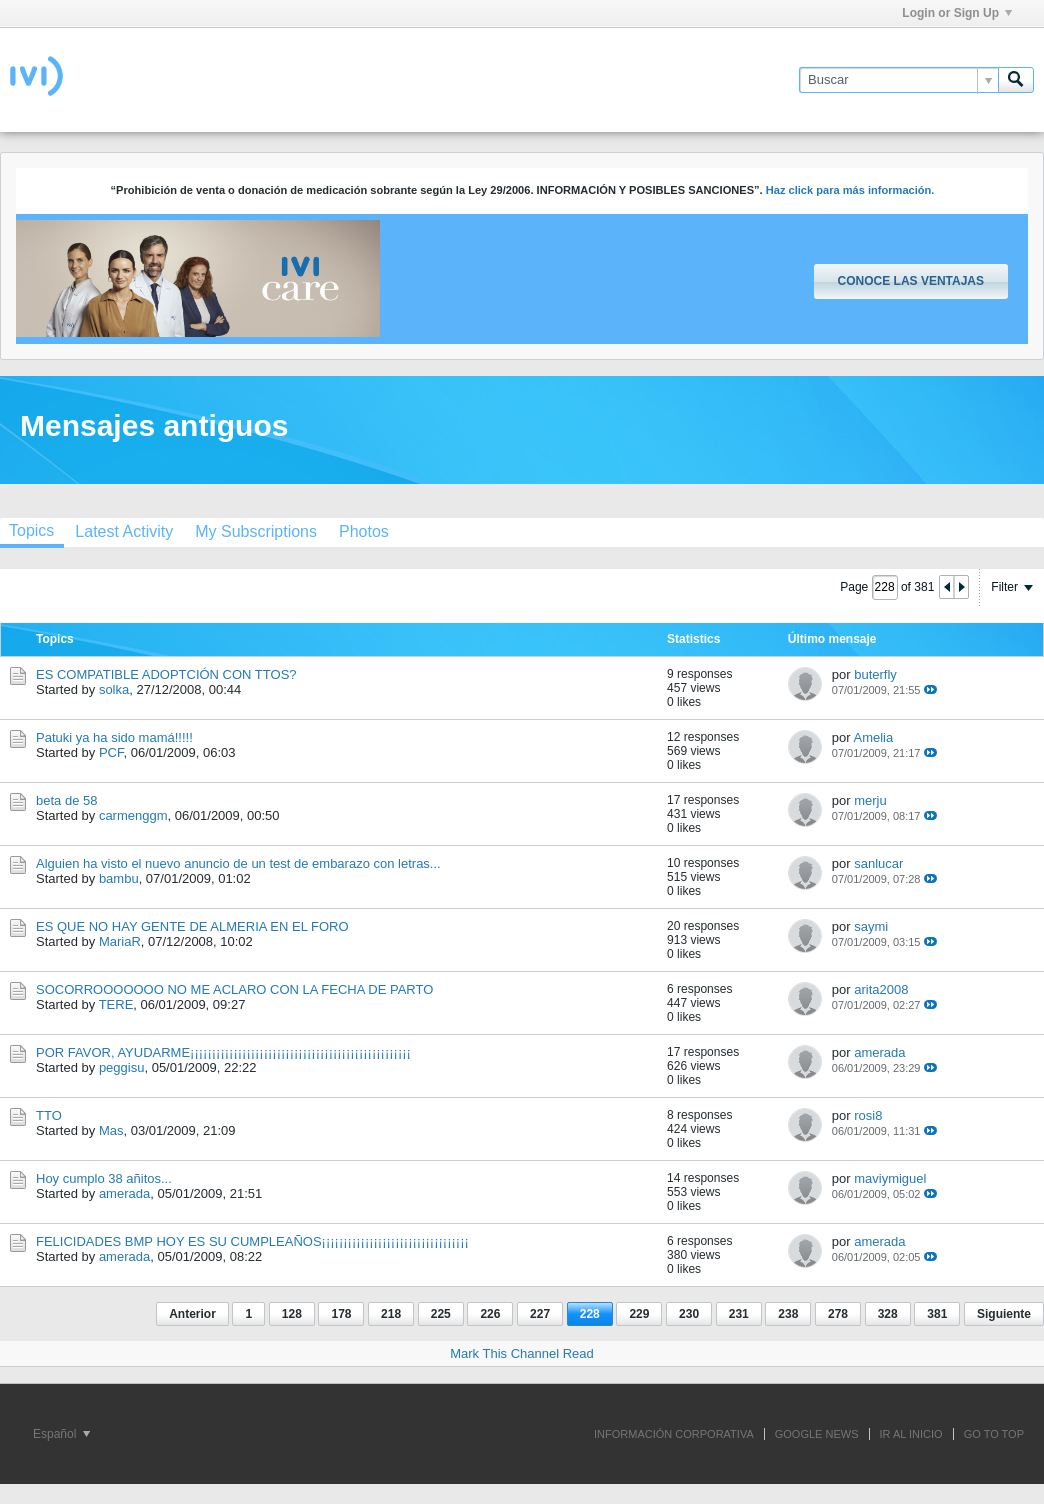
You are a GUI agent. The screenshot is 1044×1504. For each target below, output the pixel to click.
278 (838, 1314)
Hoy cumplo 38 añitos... (104, 1178)
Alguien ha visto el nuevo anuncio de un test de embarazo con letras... (238, 863)
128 (292, 1314)
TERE (116, 1004)
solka (114, 689)
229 (639, 1314)
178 (341, 1314)
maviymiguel (890, 1178)
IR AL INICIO (911, 1434)
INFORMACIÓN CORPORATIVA (674, 1434)
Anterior (192, 1314)
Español (61, 1434)
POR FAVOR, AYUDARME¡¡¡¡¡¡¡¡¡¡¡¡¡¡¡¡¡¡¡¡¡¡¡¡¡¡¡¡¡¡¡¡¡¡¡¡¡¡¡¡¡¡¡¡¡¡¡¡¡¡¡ (223, 1052)
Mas (111, 1130)
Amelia (873, 737)
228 (590, 1314)
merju (870, 800)
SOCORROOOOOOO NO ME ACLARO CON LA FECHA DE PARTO (234, 989)
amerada (879, 1052)
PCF (111, 752)
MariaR (120, 941)
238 (788, 1314)
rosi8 (868, 1115)
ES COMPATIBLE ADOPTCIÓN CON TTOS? (166, 674)
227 (540, 1314)
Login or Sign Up (957, 13)
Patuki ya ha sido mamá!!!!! (114, 737)
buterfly (875, 674)
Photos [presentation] (364, 531)
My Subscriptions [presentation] (256, 531)
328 (888, 1314)
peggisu (122, 1067)
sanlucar (878, 863)
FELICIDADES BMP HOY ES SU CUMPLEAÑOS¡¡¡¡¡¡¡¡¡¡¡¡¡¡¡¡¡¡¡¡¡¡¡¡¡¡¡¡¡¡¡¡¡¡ (252, 1241)
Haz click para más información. (850, 190)
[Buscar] (898, 80)
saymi (871, 926)
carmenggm (133, 815)
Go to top (994, 1434)
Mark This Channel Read (522, 1353)
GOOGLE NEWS (817, 1434)
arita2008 (881, 989)
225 (441, 1314)
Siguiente (1004, 1314)
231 (739, 1314)
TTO (49, 1115)
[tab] (124, 531)
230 (689, 1314)
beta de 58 (66, 800)
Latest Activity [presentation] (124, 531)
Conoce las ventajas (911, 281)
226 (490, 1314)
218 (391, 1314)
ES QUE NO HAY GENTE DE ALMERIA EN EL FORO (192, 926)
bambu (119, 878)
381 (937, 1314)
